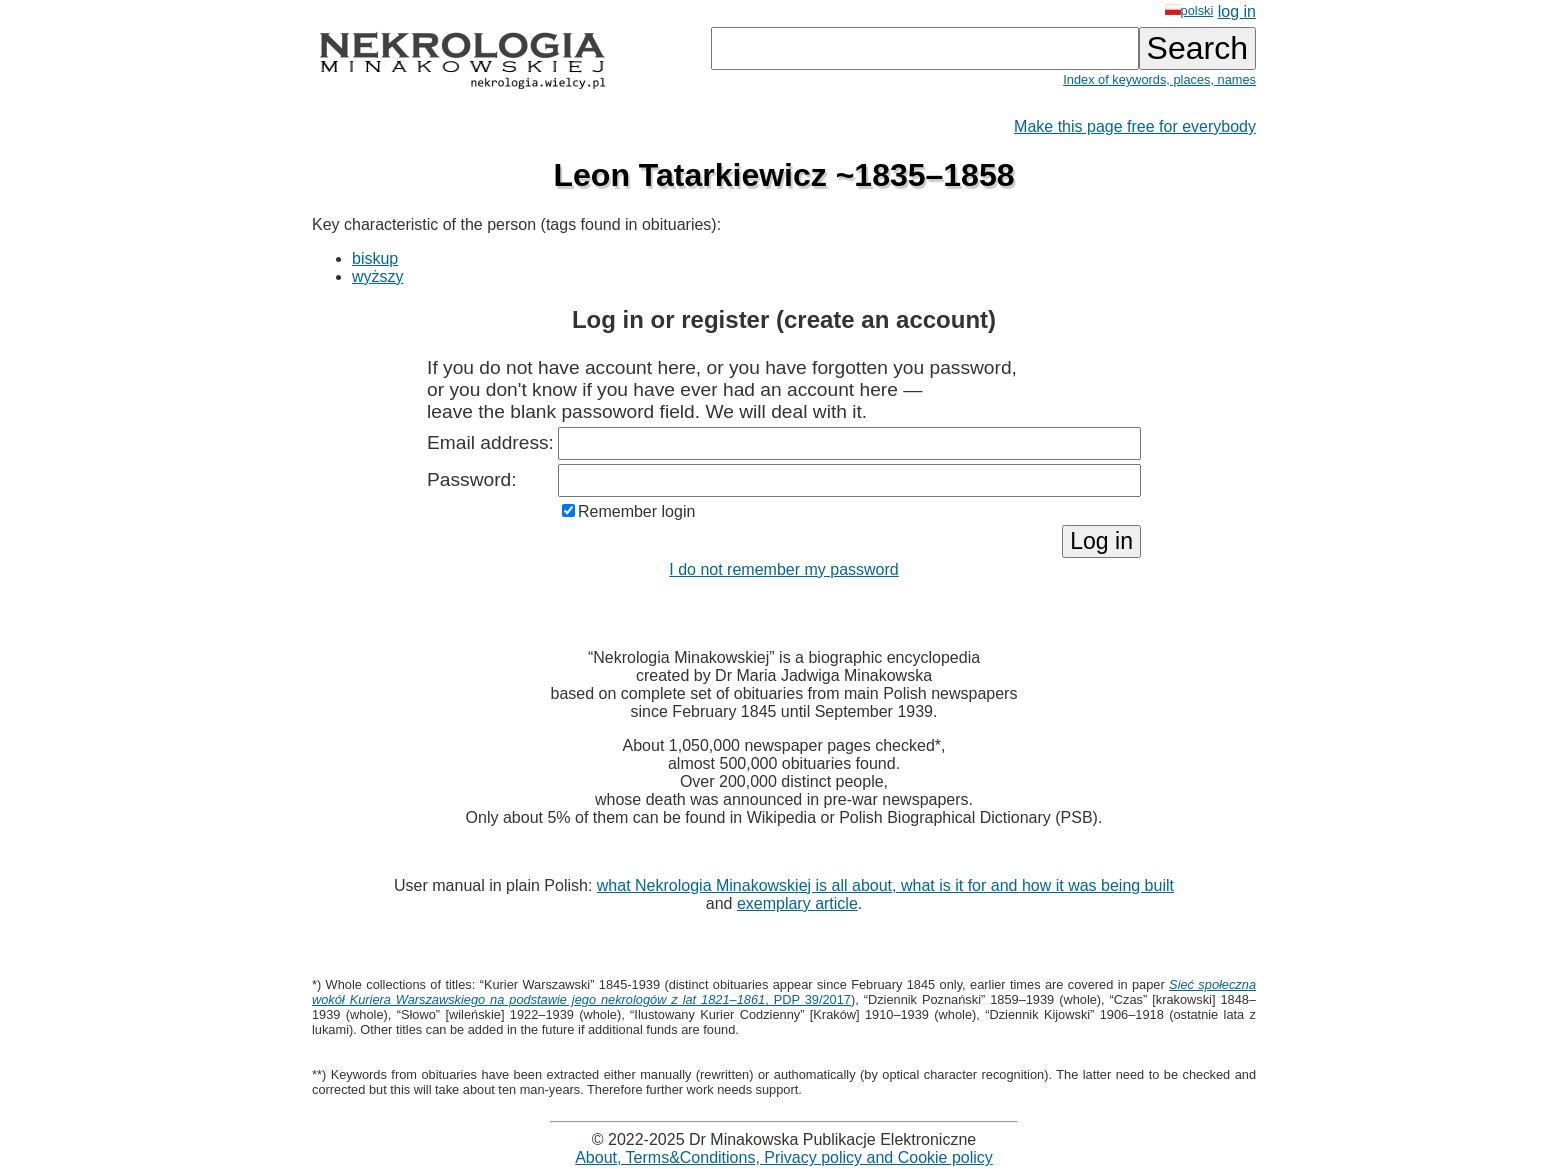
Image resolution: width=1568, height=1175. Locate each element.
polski (1189, 10)
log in (1237, 11)
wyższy (378, 276)
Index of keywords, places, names (1159, 79)
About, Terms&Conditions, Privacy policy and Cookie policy (784, 1157)
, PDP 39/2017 (784, 992)
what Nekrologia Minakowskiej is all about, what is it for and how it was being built (885, 885)
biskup (375, 258)
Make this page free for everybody (1135, 126)
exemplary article (797, 903)
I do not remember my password (783, 569)
